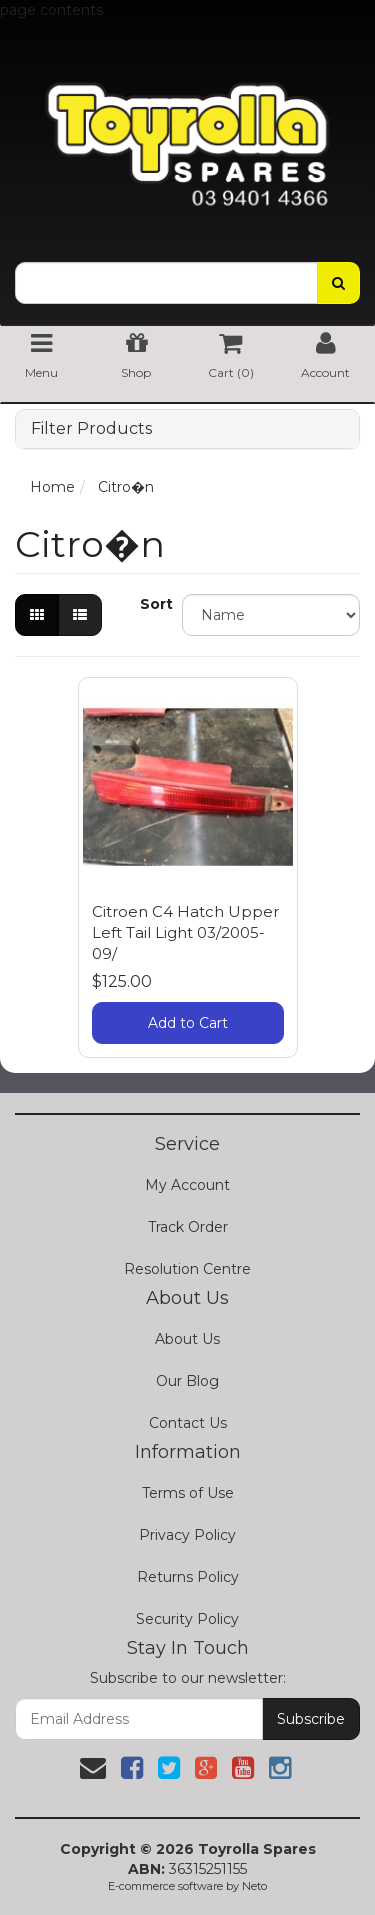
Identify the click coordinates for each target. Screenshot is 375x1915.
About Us (187, 1339)
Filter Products (91, 429)
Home (52, 487)
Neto (254, 1886)
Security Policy (187, 1619)
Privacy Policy (187, 1535)
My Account (187, 1185)
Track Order (188, 1227)
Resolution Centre (187, 1269)
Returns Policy (188, 1577)
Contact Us (188, 1423)
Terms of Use (188, 1493)
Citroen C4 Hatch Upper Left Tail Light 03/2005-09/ (185, 932)
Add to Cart (188, 1023)
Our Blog (187, 1381)
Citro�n (126, 487)
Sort (153, 604)
